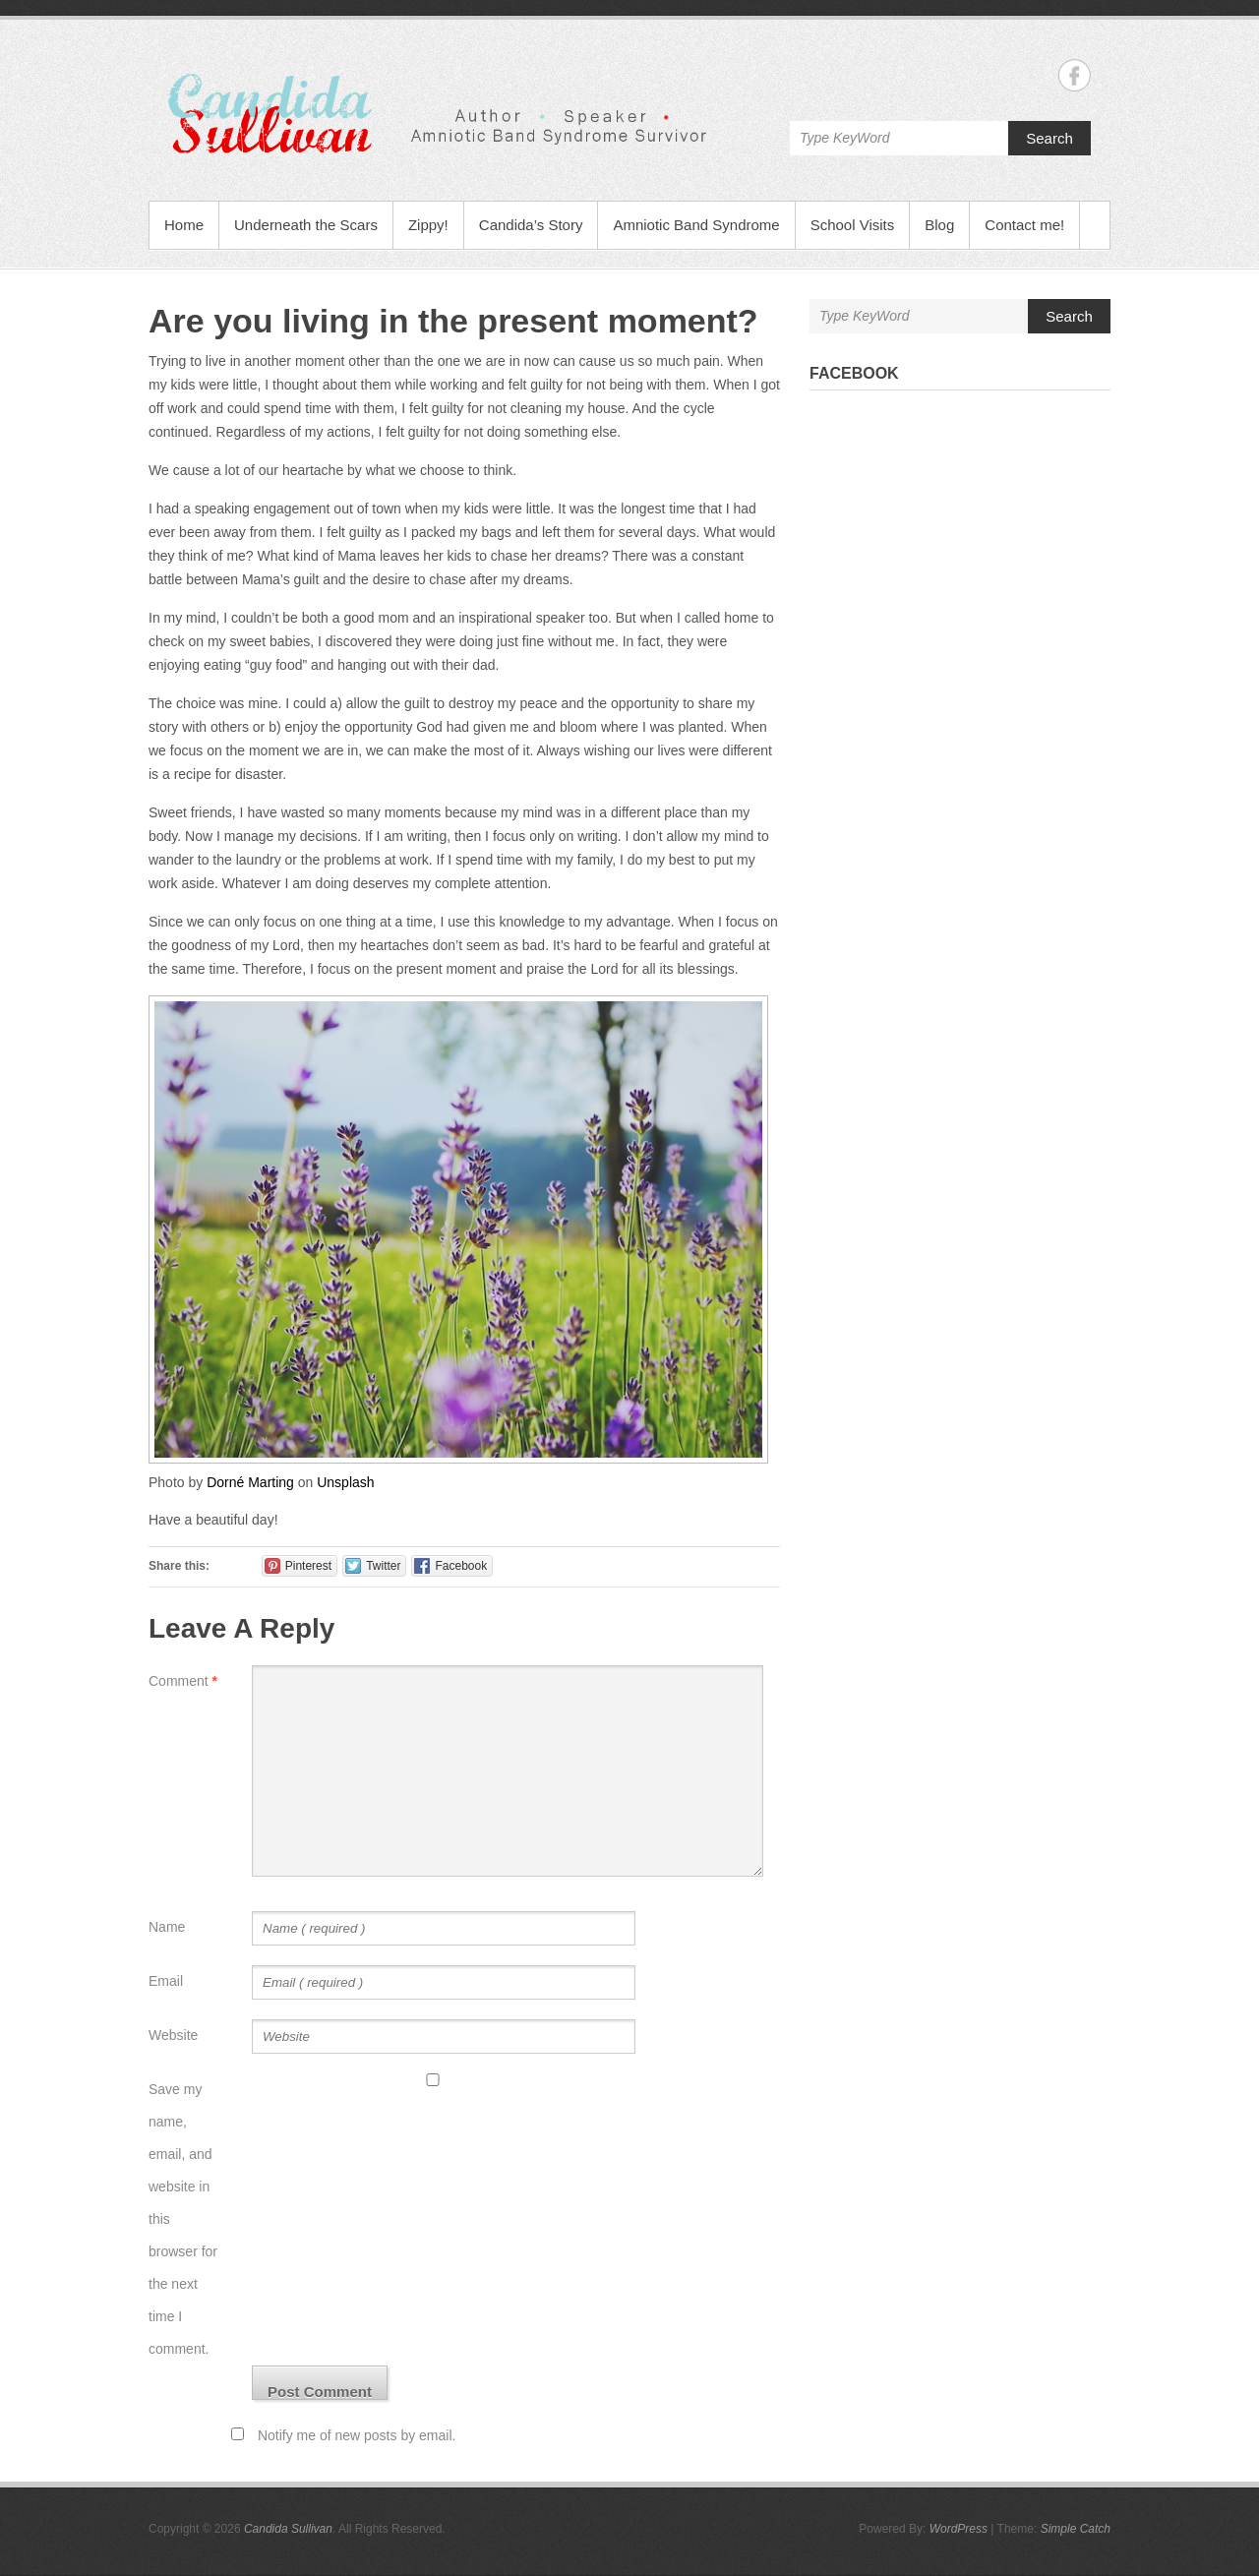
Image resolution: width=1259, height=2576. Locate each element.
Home (184, 224)
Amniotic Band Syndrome (696, 224)
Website (173, 2035)
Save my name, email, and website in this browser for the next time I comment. (183, 2219)
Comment (183, 1681)
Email (166, 1981)
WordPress (958, 2529)
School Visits (852, 224)
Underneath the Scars (306, 224)
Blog (939, 224)
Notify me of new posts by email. (357, 2435)
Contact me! (1024, 224)
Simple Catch (1075, 2529)
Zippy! (428, 224)
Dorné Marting (250, 1482)
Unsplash (345, 1482)
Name (167, 1927)
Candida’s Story (531, 224)
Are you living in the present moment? (453, 320)
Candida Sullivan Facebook (1074, 75)
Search (1049, 138)
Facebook (854, 373)
